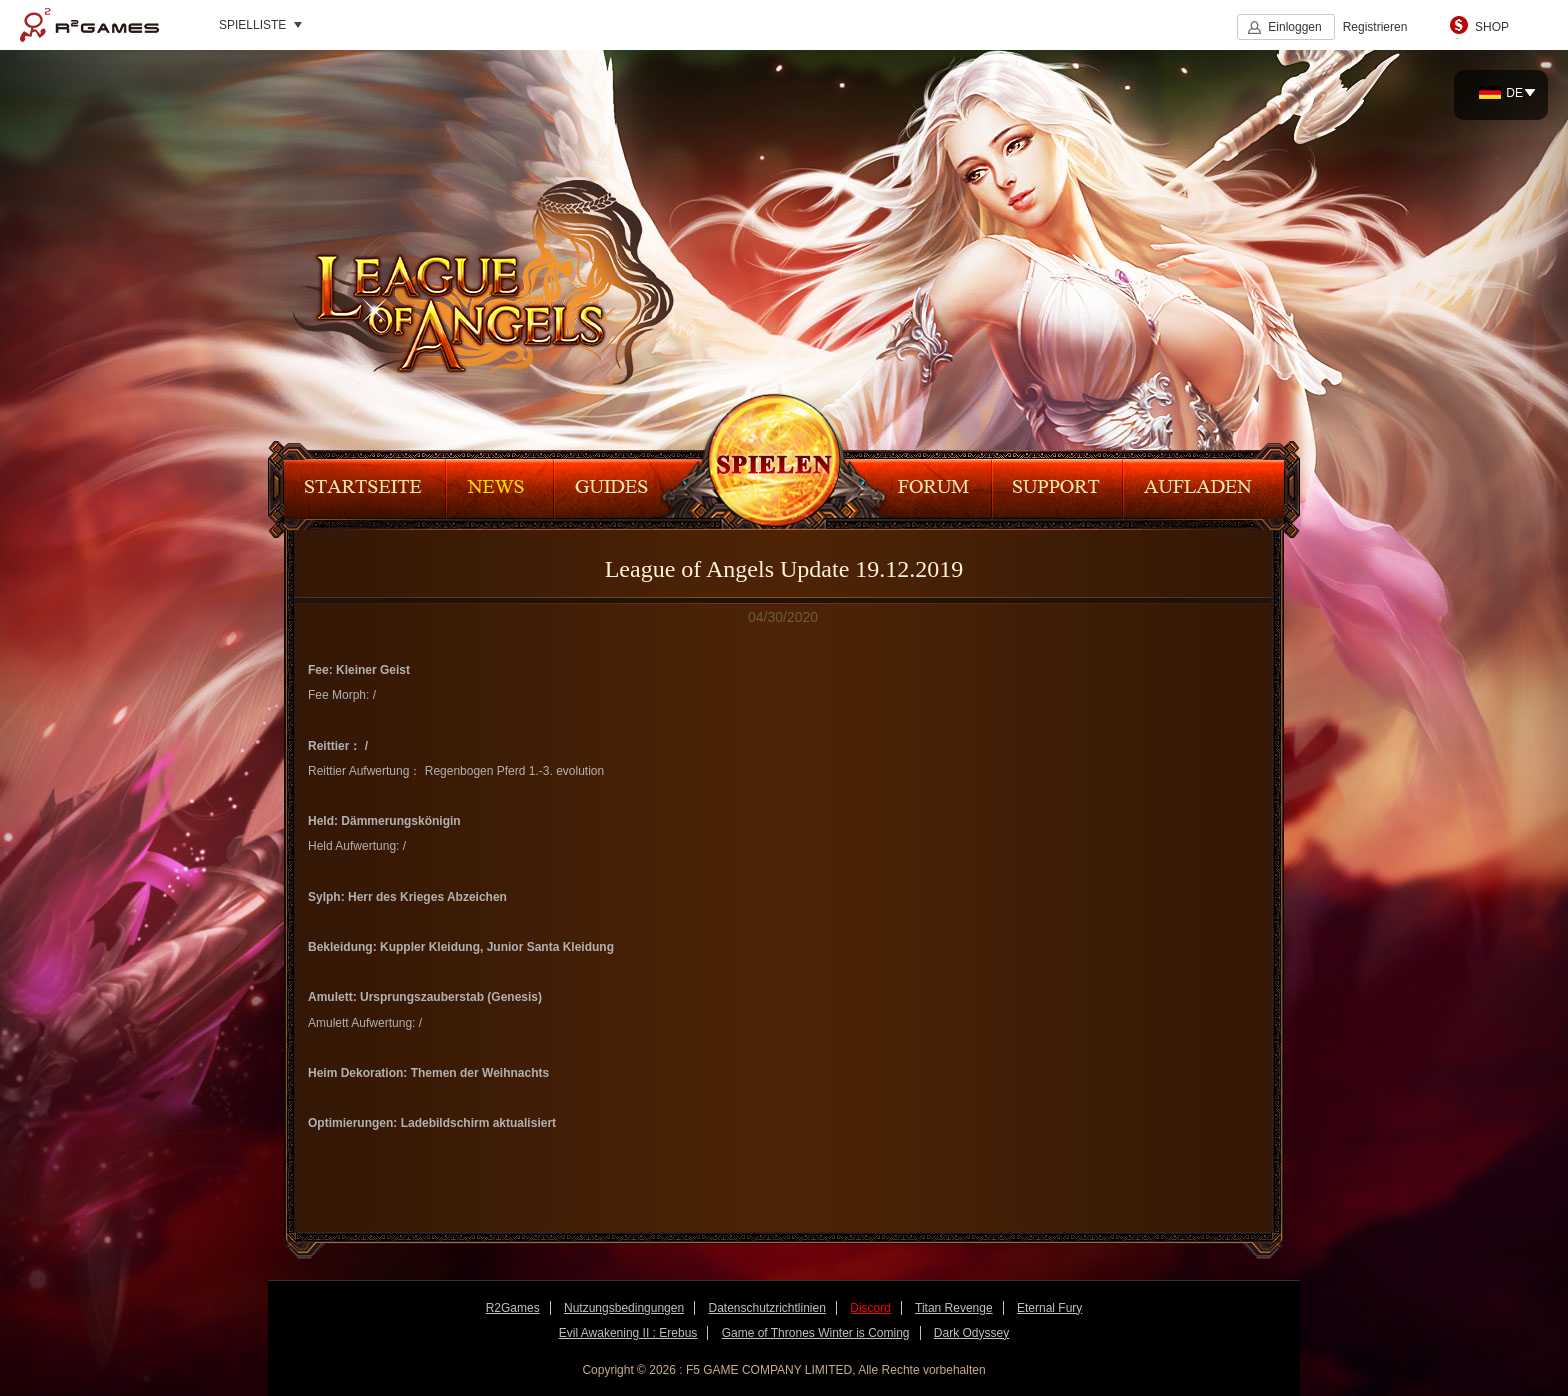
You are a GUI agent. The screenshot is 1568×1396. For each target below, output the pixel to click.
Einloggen (1294, 27)
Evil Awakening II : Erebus (628, 1333)
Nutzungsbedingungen (624, 1308)
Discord (870, 1308)
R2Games (89, 25)
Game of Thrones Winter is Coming (816, 1333)
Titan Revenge (954, 1308)
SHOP (1492, 27)
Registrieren (1375, 27)
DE (1501, 93)
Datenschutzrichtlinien (766, 1308)
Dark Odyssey (971, 1333)
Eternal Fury (1049, 1308)
